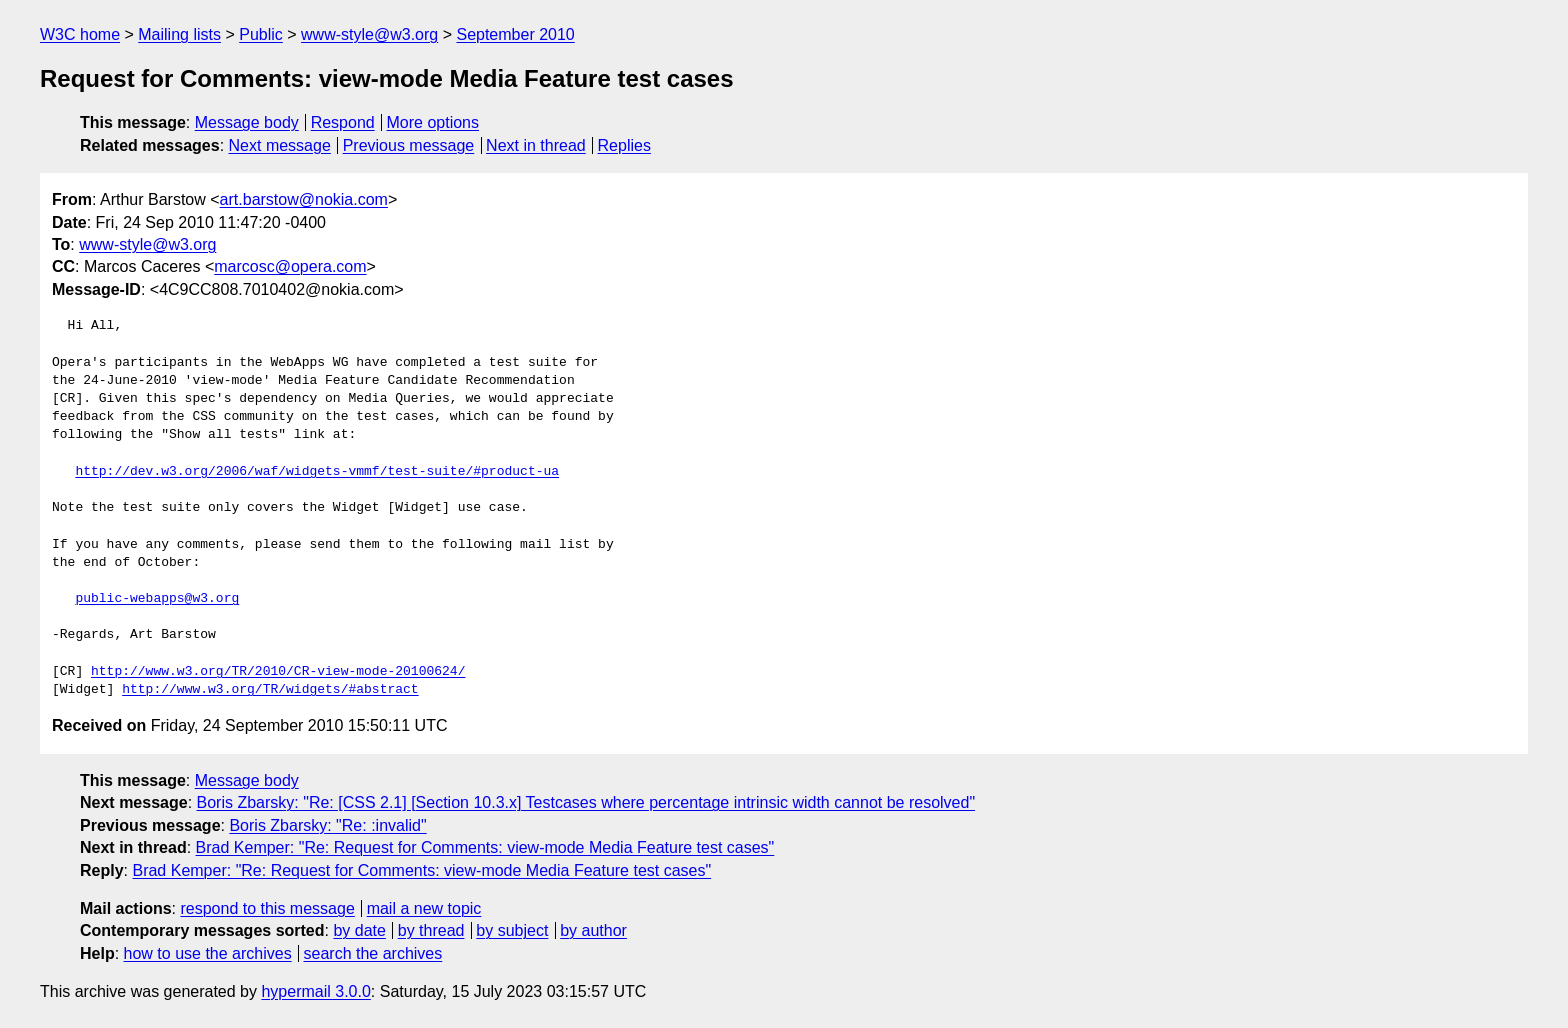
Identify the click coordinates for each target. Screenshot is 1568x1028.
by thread (431, 930)
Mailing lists (179, 34)
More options (433, 122)
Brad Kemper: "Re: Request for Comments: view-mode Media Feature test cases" (485, 847)
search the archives (373, 953)
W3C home (80, 34)
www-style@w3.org (369, 34)
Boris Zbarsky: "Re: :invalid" (327, 825)
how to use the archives (208, 953)
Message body (247, 122)
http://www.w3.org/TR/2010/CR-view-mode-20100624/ (278, 672)
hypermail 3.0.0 (315, 991)
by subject (512, 930)
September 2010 (515, 34)
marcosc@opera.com (290, 266)
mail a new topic (424, 908)
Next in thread (536, 145)
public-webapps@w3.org (157, 599)
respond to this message (267, 908)
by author (593, 930)
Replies (624, 145)
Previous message (409, 145)
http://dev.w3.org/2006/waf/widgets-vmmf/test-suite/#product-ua (317, 472)
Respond (343, 122)
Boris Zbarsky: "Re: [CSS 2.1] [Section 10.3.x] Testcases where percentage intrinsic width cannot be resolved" (586, 802)
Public (261, 34)
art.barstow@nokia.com (304, 199)
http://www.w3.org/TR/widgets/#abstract (270, 690)
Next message (280, 145)
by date (359, 930)
